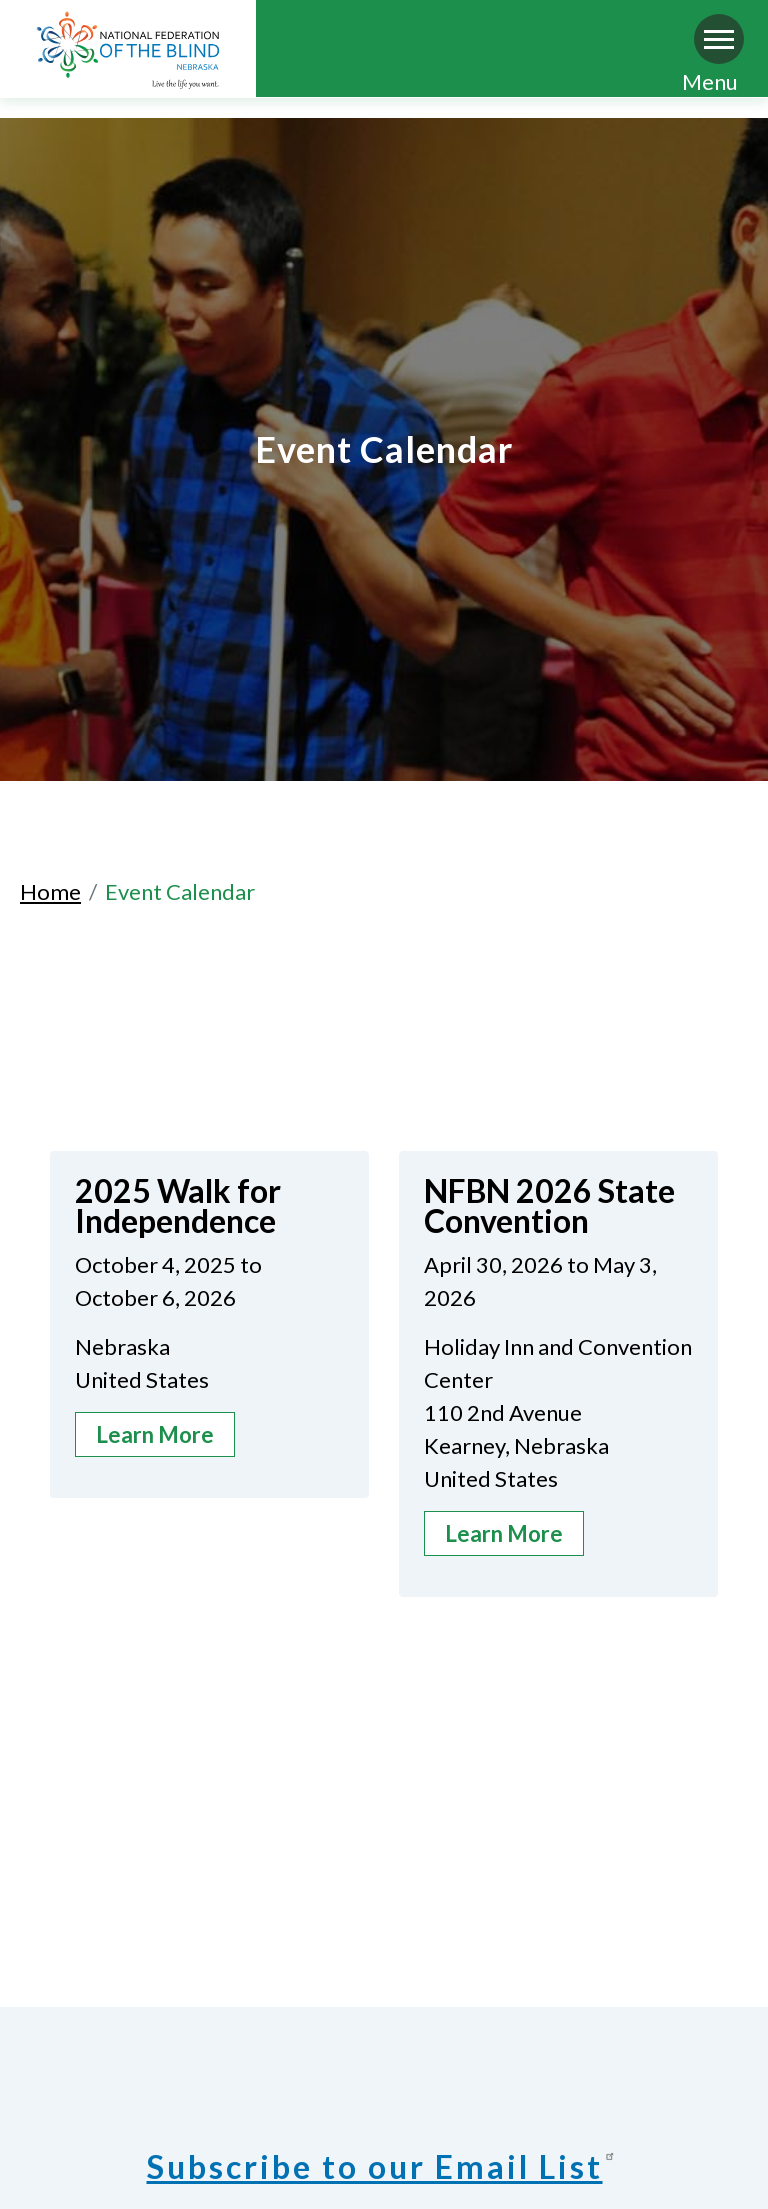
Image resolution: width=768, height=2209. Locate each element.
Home (50, 891)
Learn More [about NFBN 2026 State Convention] (504, 1533)
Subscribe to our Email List (384, 2166)
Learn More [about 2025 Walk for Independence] (155, 1434)
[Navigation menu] (719, 39)
